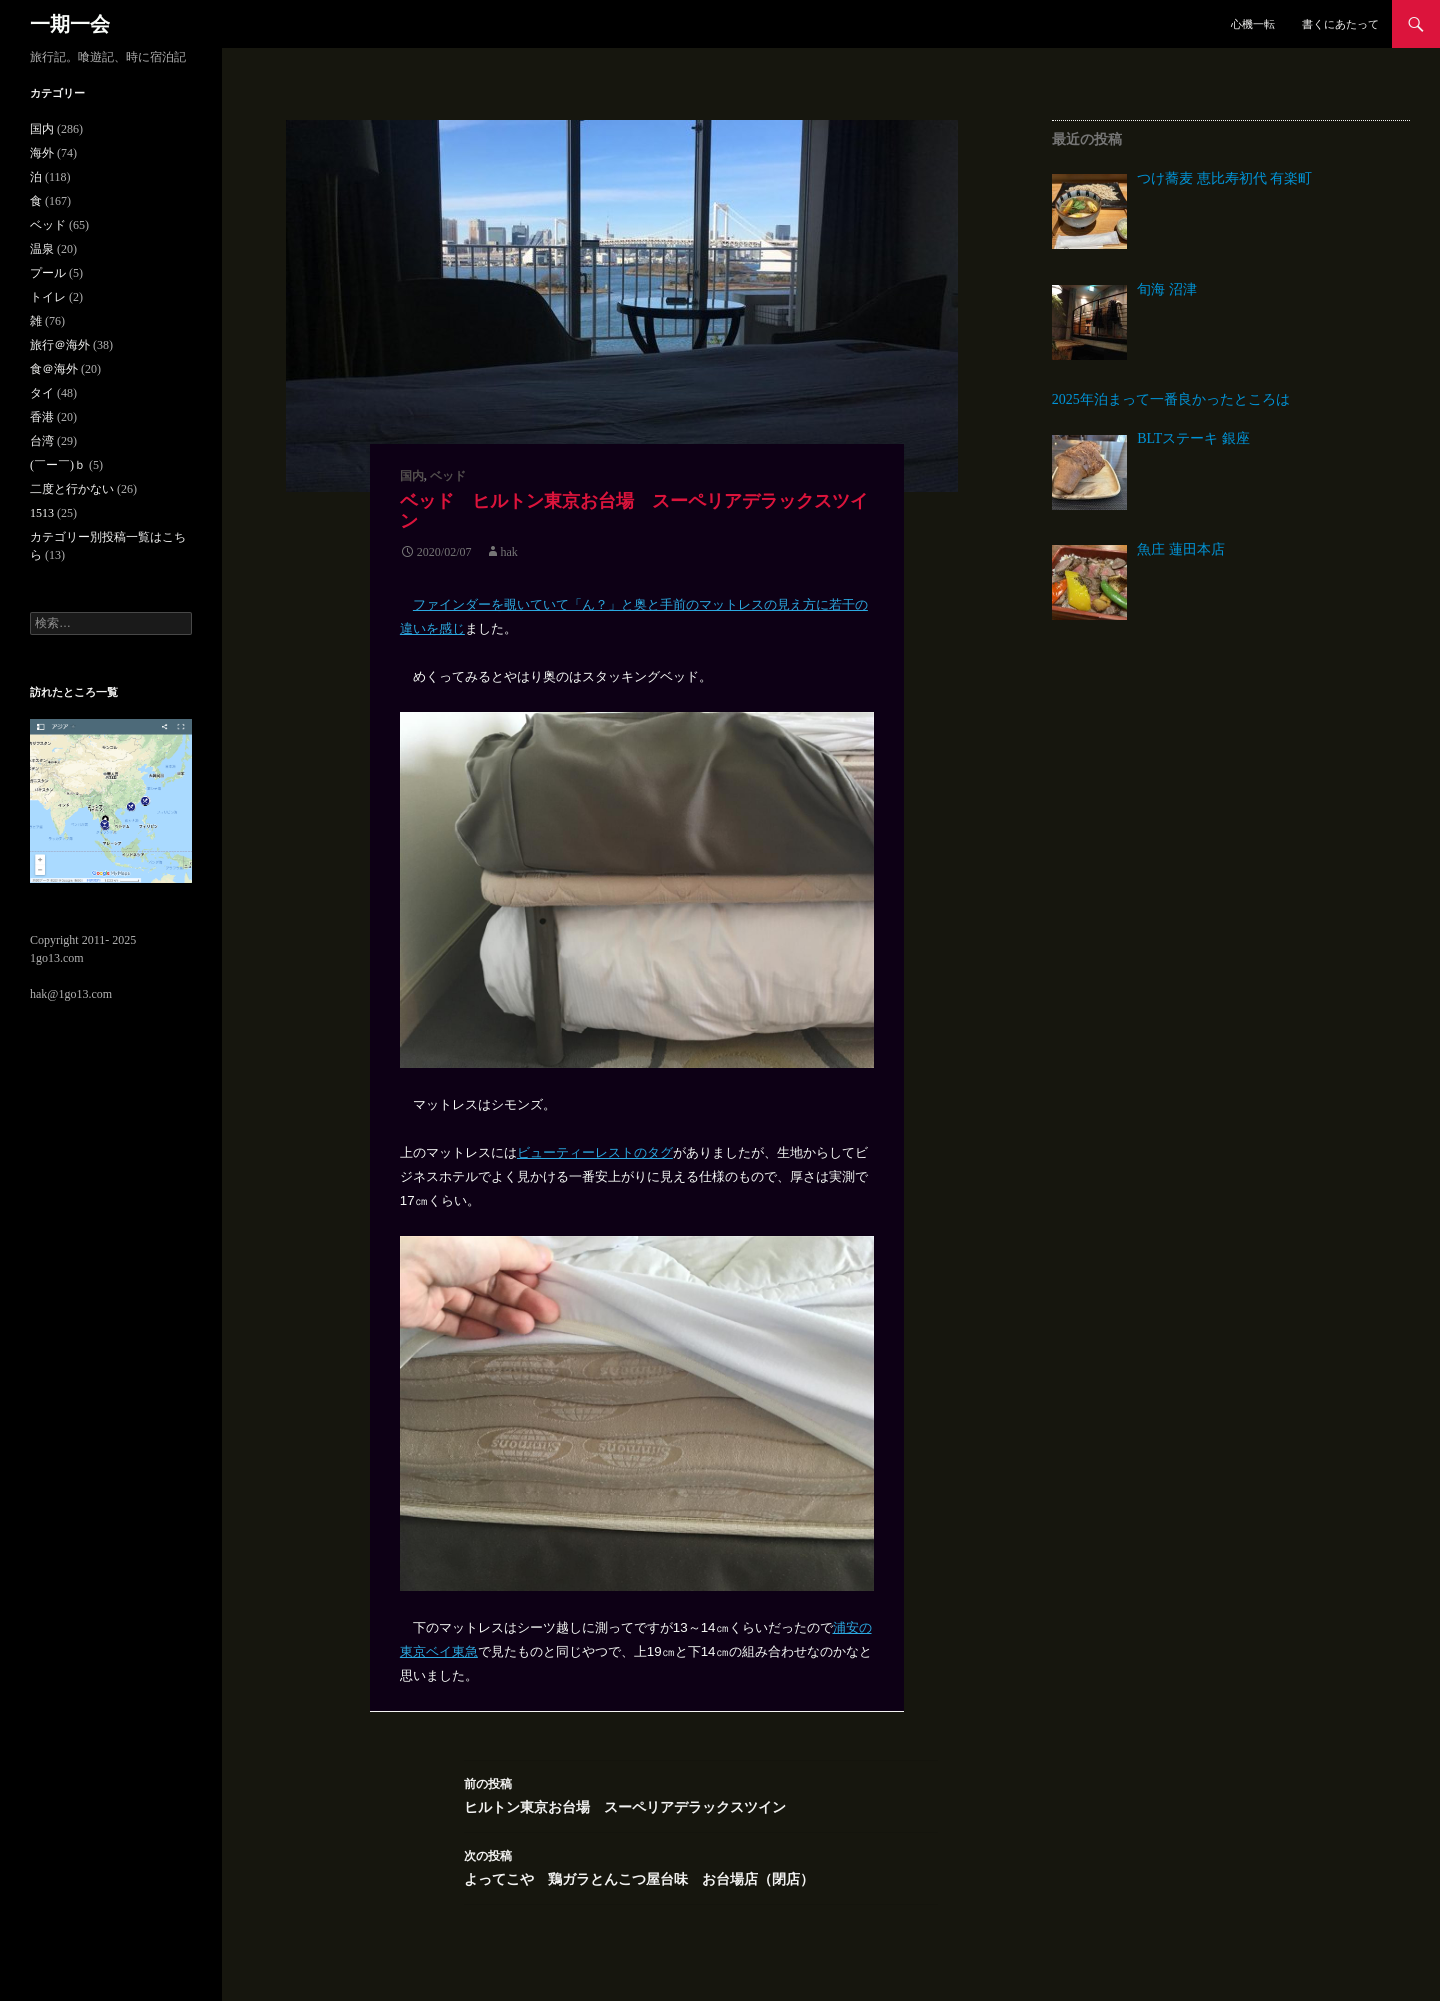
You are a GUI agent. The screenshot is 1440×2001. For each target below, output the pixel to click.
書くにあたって (1340, 24)
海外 (42, 153)
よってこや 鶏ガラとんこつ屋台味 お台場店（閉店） (701, 1865)
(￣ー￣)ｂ (58, 465)
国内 (412, 476)
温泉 (42, 249)
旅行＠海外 (60, 345)
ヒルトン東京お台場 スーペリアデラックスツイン (701, 1793)
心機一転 (1253, 24)
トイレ (48, 297)
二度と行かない (72, 489)
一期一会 (70, 24)
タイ (42, 393)
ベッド (448, 476)
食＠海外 (54, 369)
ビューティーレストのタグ (595, 1152)
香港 (42, 417)
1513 (42, 513)
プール (48, 273)
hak (509, 552)
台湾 (42, 441)
